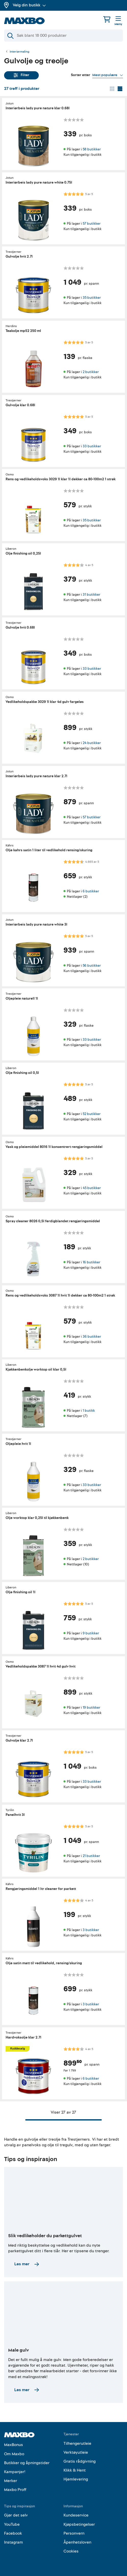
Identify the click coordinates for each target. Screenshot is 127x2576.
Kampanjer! (15, 2472)
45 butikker (92, 1187)
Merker (10, 2481)
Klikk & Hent (75, 2470)
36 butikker (92, 1336)
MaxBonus (13, 2445)
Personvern (74, 2533)
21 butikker (91, 1855)
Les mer (26, 2264)
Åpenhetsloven (77, 2542)
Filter (21, 75)
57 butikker (91, 223)
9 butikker (91, 1633)
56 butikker (92, 965)
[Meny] (118, 21)
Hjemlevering (76, 2479)
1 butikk (89, 1410)
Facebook (13, 2533)
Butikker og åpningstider (26, 2463)
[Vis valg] (107, 75)
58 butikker (92, 149)
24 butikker (92, 742)
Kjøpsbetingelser (79, 2524)
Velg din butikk (29, 5)
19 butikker (91, 1707)
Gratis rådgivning (80, 2461)
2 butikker (91, 371)
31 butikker (91, 594)
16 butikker (91, 1262)
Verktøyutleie (76, 2452)
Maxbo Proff (15, 2490)
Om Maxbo (14, 2454)
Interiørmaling (19, 51)
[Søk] (63, 35)
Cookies (71, 2551)
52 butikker (91, 1113)
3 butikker (91, 1929)
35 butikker (92, 297)
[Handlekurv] (106, 19)
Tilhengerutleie (77, 2443)
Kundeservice (76, 2515)
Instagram (13, 2542)
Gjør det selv (16, 2515)
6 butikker (91, 891)
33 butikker (92, 446)
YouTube (12, 2524)
